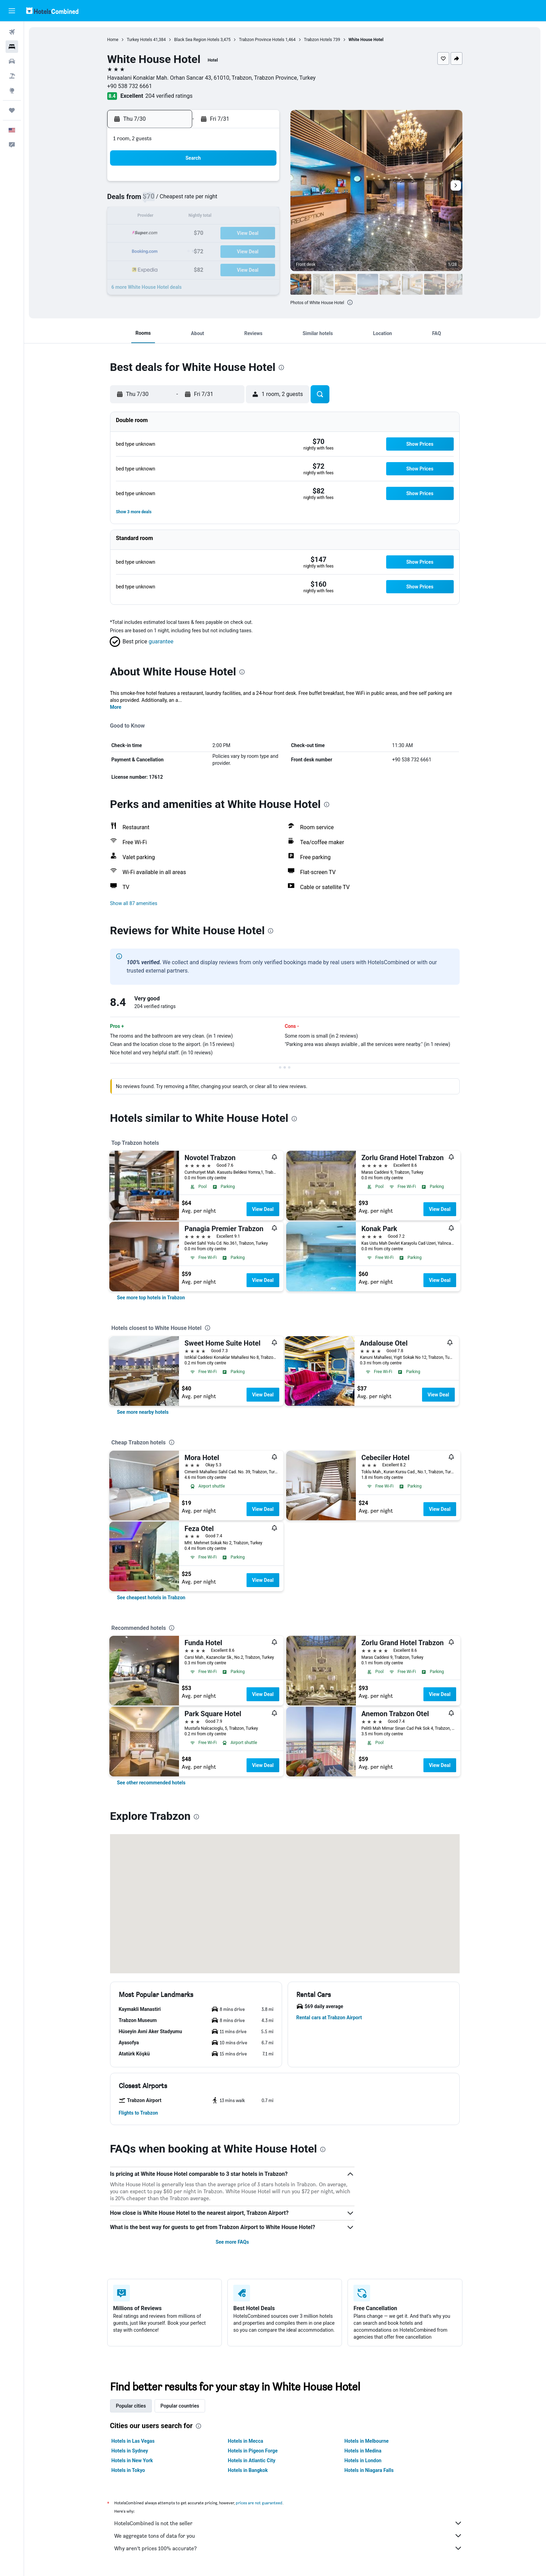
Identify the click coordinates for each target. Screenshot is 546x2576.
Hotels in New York (132, 2460)
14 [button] (195, 217)
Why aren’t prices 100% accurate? (289, 2548)
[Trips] (12, 110)
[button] (12, 10)
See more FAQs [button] (232, 2242)
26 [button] (161, 250)
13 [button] (178, 217)
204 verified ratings (169, 96)
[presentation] (350, 302)
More (116, 707)
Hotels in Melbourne (367, 2441)
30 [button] (228, 250)
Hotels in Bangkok (248, 2470)
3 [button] (244, 183)
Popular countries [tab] (180, 2406)
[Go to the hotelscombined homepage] (52, 10)
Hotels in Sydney (130, 2451)
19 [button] (161, 233)
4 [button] (261, 183)
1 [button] (211, 183)
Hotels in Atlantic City (251, 2460)
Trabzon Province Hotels (261, 39)
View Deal (263, 1209)
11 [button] (261, 200)
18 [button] (261, 217)
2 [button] (227, 183)
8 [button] (211, 200)
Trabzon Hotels (318, 39)
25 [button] (261, 233)
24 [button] (245, 233)
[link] (151, 1298)
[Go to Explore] (12, 90)
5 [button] (161, 200)
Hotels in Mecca (245, 2441)
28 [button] (195, 250)
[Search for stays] (12, 47)
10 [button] (245, 200)
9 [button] (227, 200)
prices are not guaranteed (259, 2502)
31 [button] (245, 250)
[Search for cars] (12, 61)
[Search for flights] (12, 32)
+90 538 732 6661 (130, 86)
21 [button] (195, 233)
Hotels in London (363, 2460)
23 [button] (228, 233)
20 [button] (178, 233)
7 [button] (194, 200)
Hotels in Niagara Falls (369, 2470)
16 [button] (228, 217)
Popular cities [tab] (131, 2406)
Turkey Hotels (140, 39)
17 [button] (245, 217)
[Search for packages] (12, 76)
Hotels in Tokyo (129, 2470)
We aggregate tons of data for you (289, 2535)
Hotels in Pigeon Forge (253, 2451)
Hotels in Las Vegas (133, 2441)
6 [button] (177, 200)
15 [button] (211, 217)
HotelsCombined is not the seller (289, 2523)
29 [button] (211, 250)
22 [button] (211, 233)
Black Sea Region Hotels (197, 39)
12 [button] (161, 217)
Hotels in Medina (363, 2451)
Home (113, 39)
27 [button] (178, 250)
